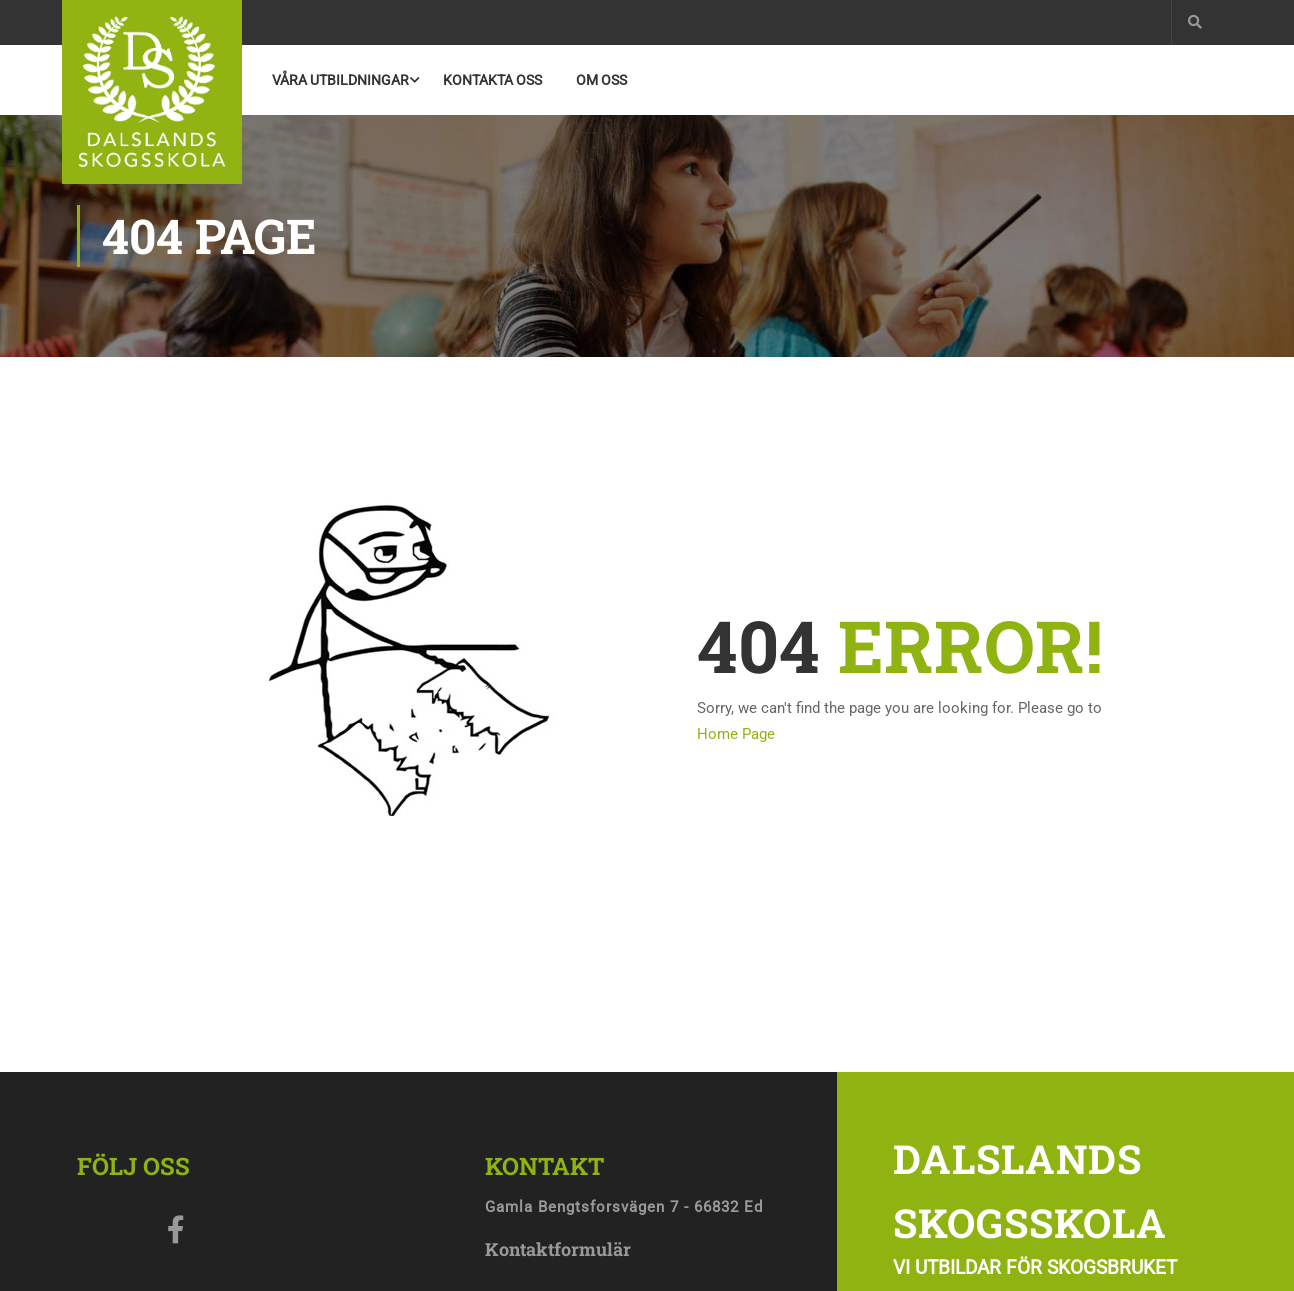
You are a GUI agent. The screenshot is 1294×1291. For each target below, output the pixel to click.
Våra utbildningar (340, 80)
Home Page (736, 734)
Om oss (601, 80)
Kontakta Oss (492, 80)
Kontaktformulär (558, 1249)
